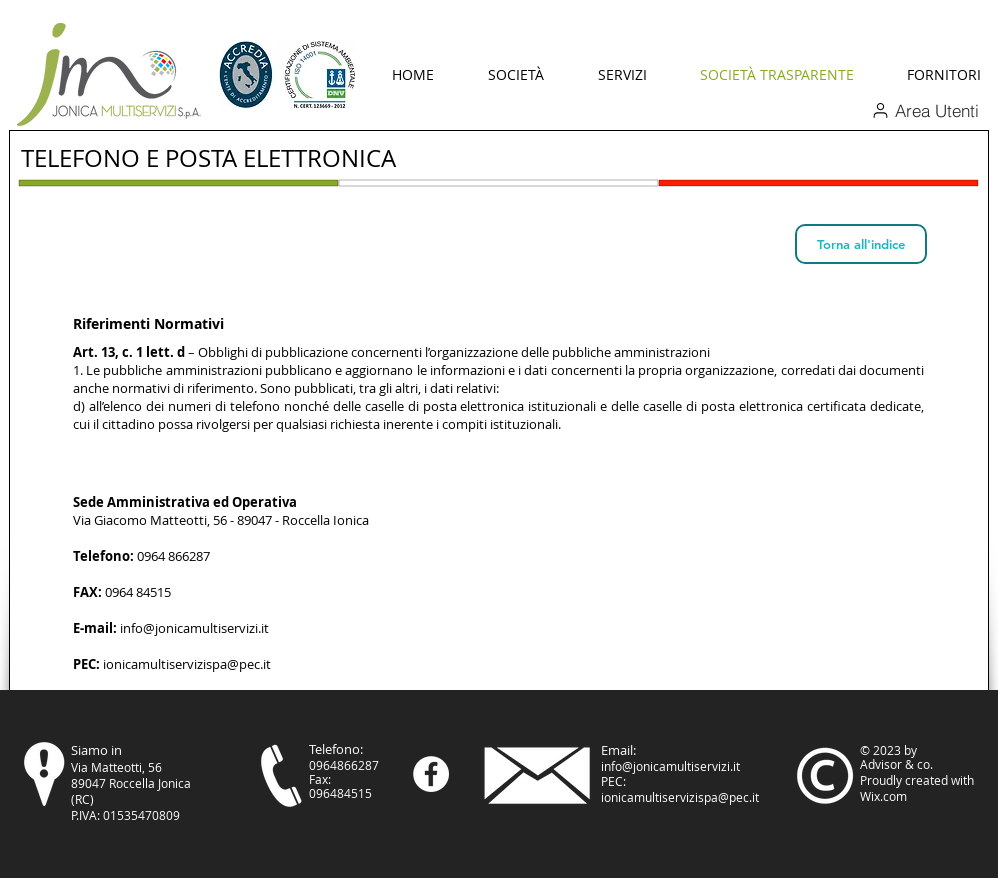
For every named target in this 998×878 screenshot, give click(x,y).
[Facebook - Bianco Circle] (431, 774)
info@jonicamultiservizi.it (194, 628)
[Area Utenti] (925, 110)
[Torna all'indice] (861, 244)
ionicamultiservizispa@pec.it (187, 664)
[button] (516, 75)
